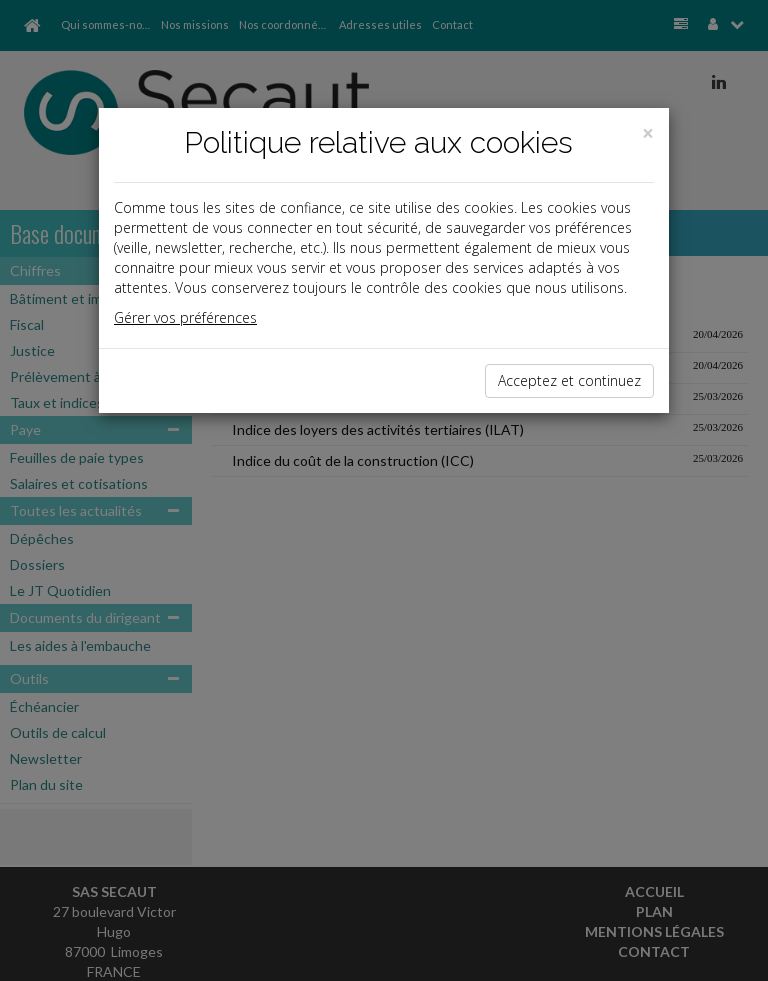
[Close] (648, 133)
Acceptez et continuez (569, 380)
